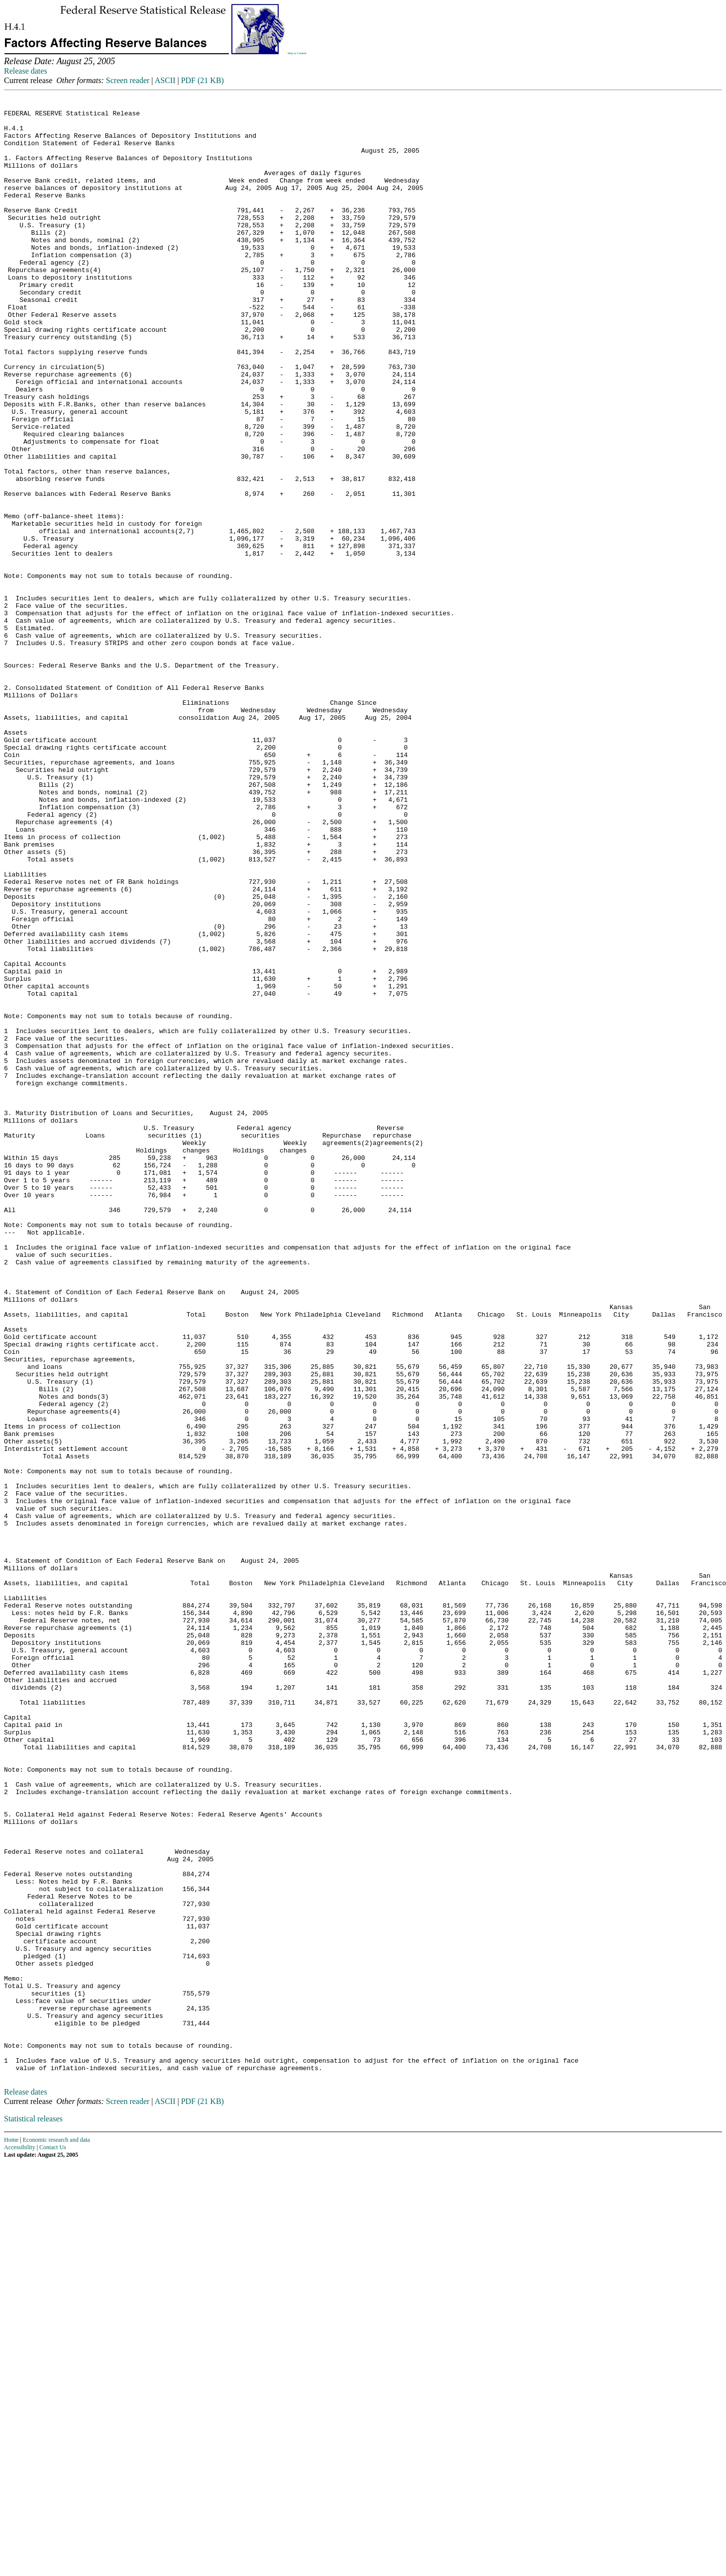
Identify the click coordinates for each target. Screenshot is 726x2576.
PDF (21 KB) (202, 80)
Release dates (25, 71)
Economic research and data (56, 2532)
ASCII (165, 80)
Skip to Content (297, 53)
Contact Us (52, 2539)
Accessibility (19, 2539)
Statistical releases (33, 2511)
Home (11, 2532)
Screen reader (128, 80)
